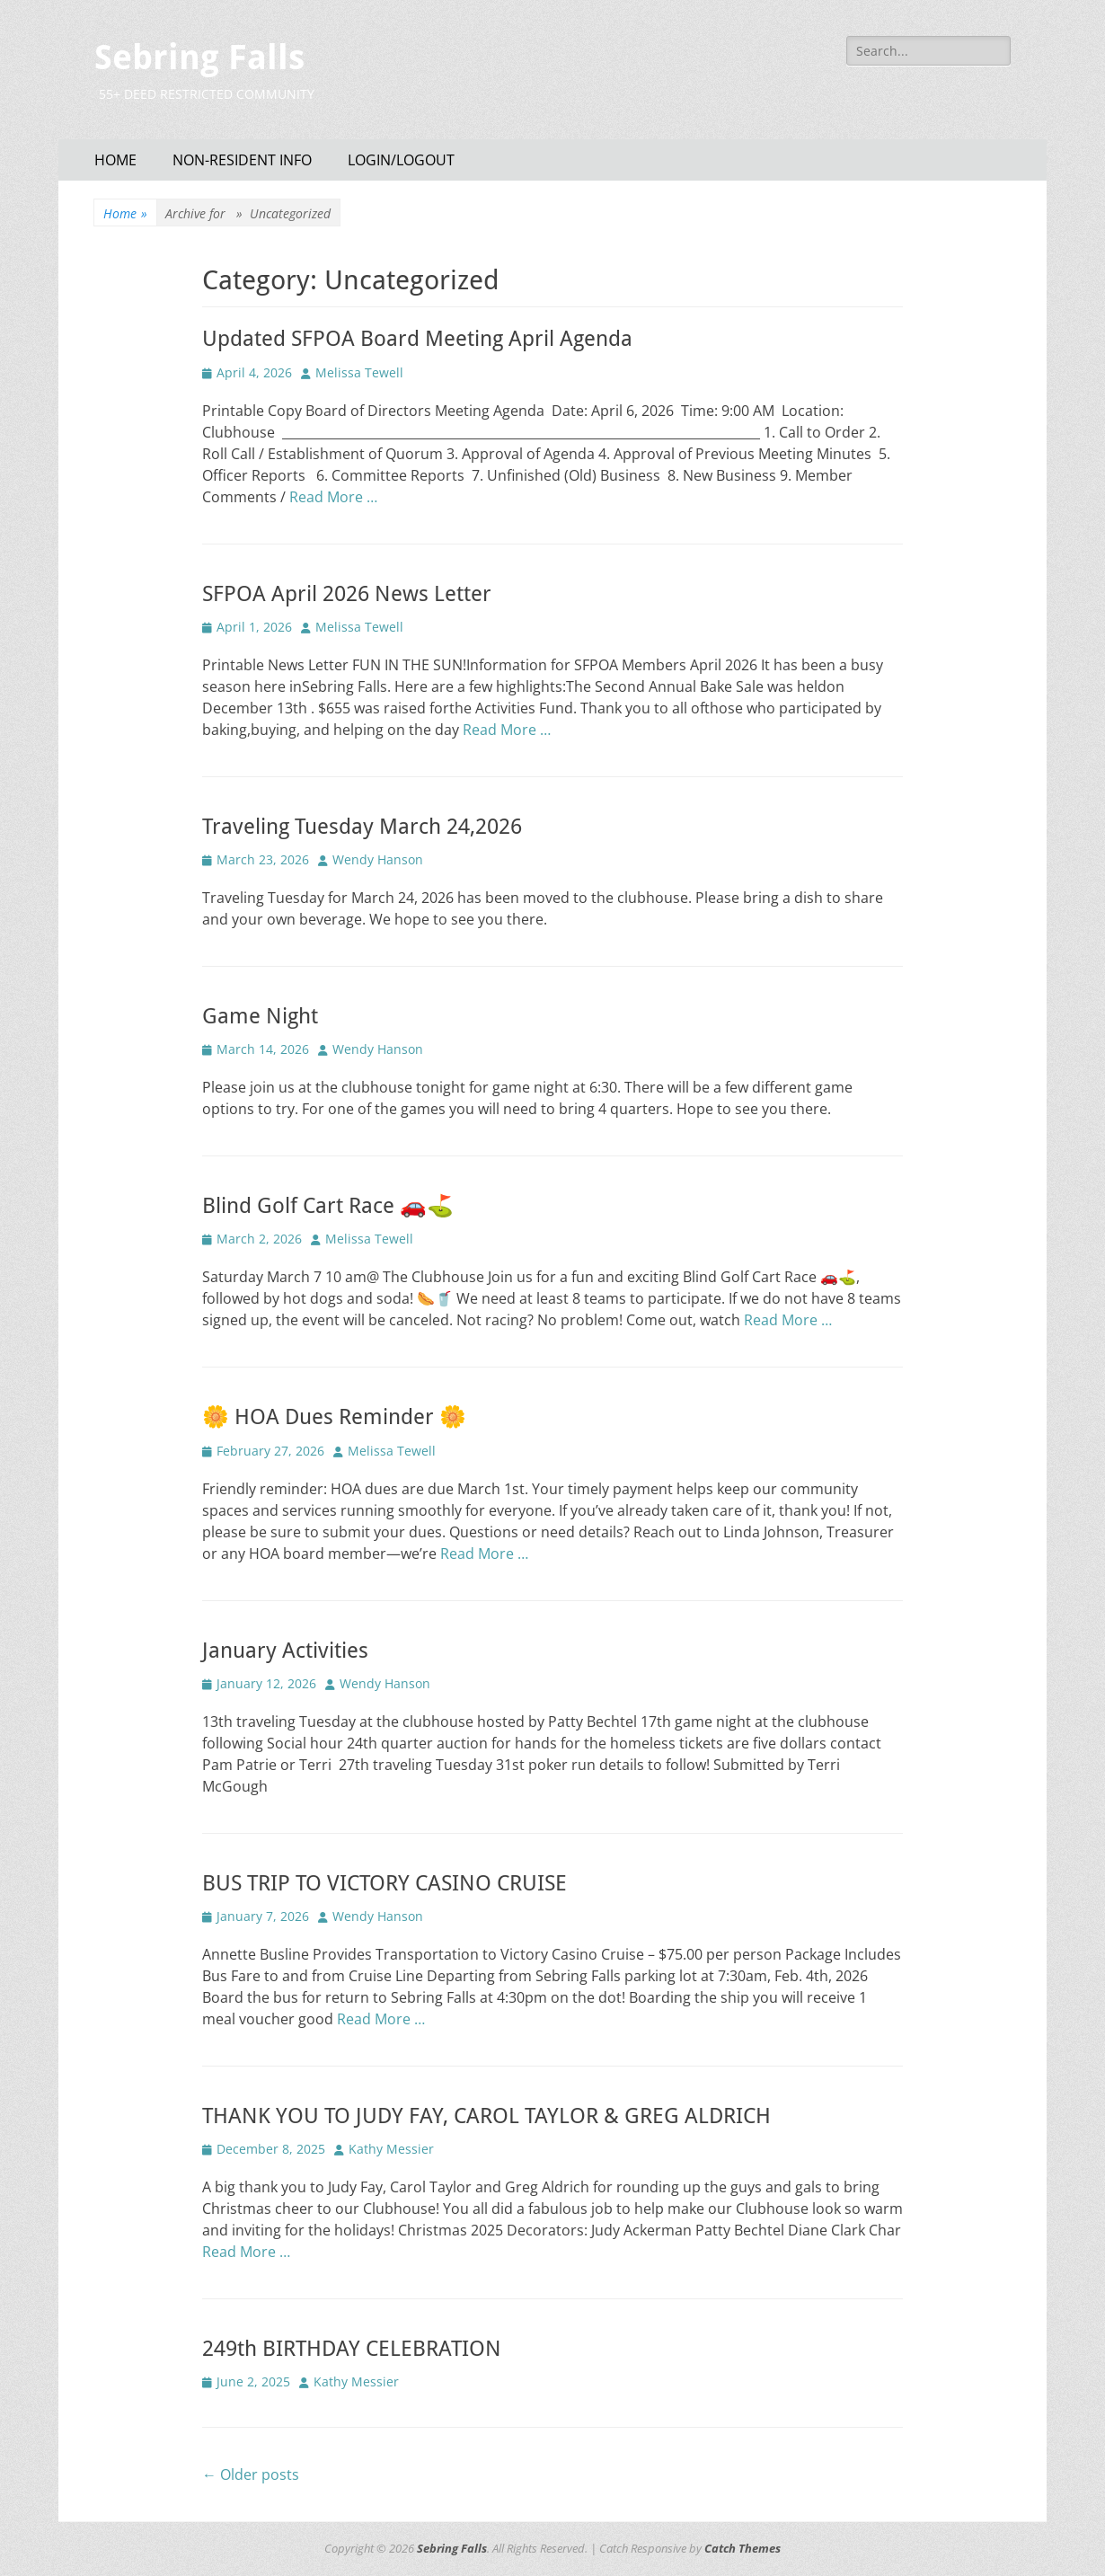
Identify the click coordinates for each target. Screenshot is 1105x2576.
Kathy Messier (391, 2148)
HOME (115, 160)
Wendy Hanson (377, 859)
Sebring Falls (199, 57)
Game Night (260, 1016)
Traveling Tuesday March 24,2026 (362, 826)
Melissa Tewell (359, 372)
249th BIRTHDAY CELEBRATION (351, 2348)
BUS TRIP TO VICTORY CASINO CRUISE (384, 1883)
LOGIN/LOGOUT (401, 160)
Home (125, 213)
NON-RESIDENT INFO (242, 160)
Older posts (250, 2474)
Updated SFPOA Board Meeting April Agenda (417, 338)
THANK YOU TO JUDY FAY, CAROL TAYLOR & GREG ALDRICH (486, 2116)
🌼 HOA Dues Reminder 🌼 (334, 1417)
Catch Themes (742, 2548)
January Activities (285, 1650)
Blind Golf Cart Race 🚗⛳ (328, 1205)
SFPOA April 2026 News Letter (346, 593)
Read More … (333, 497)
